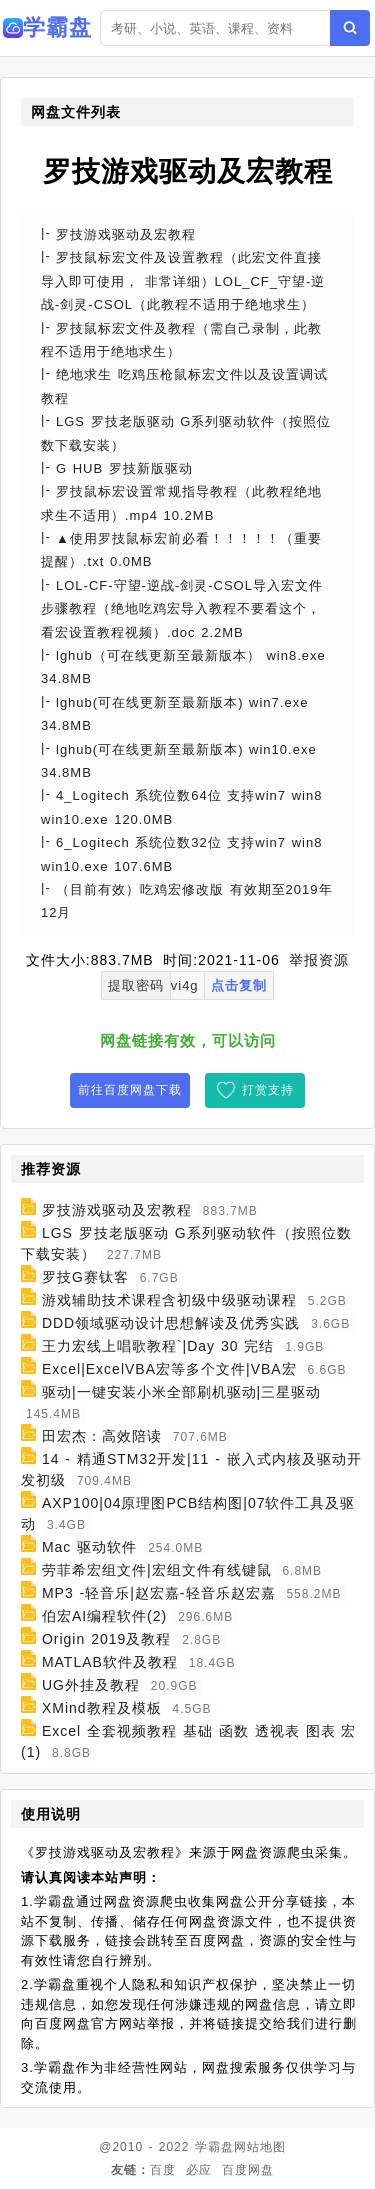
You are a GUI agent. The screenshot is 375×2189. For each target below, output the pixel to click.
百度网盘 (248, 2170)
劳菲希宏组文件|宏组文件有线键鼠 (157, 1570)
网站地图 (260, 2147)
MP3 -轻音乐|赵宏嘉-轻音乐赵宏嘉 (159, 1593)
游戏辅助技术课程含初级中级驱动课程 (169, 1300)
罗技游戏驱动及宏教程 (117, 1210)
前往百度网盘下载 (130, 1090)
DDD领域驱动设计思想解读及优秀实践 (171, 1323)
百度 (163, 2170)
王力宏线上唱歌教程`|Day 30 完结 (158, 1346)
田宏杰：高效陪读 (102, 1436)
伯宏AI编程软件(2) (104, 1616)
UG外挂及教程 (91, 1685)
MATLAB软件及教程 (110, 1662)
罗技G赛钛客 (85, 1277)
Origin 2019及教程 (106, 1639)
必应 (199, 2170)
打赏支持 (268, 1090)
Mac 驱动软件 (89, 1547)
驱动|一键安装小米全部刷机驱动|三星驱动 (181, 1392)
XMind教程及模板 (102, 1708)
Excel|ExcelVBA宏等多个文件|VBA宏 (169, 1369)
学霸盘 (214, 2147)
